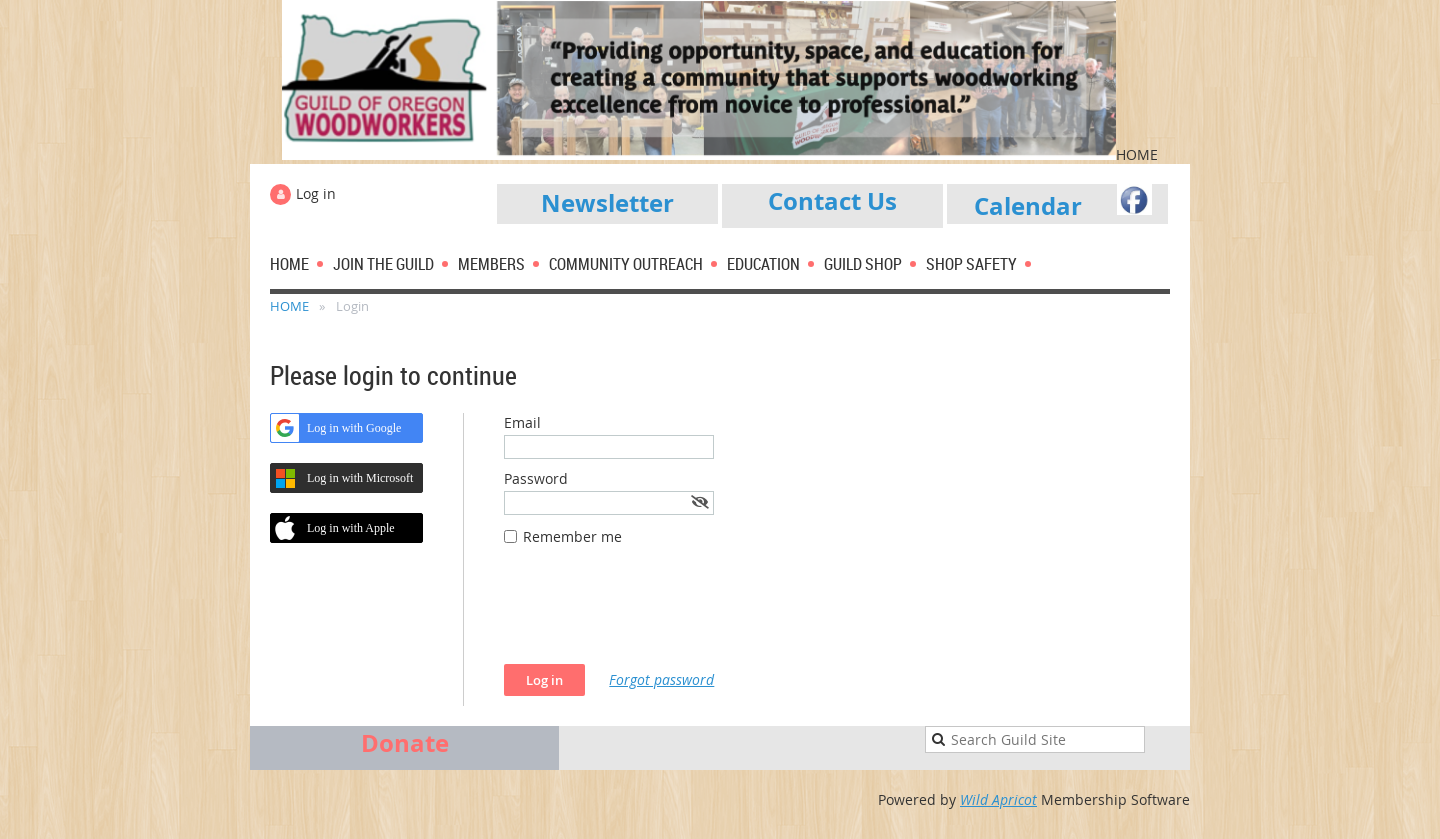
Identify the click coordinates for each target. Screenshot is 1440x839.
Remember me (572, 536)
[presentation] (656, 615)
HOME (289, 306)
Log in (316, 193)
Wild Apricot (998, 799)
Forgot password (661, 679)
